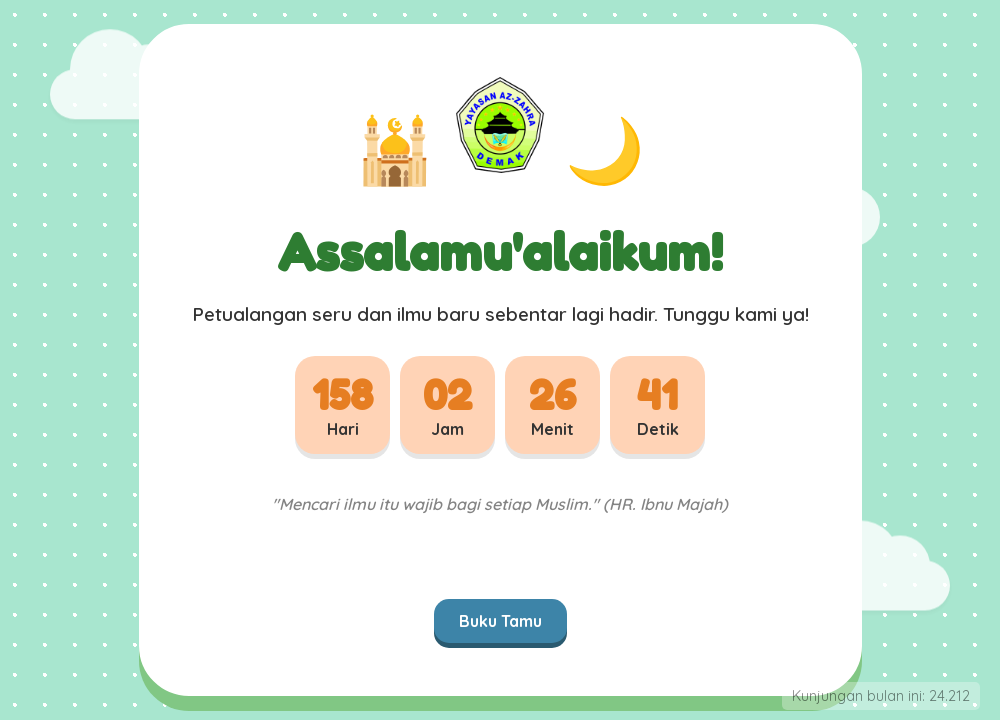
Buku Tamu (500, 621)
